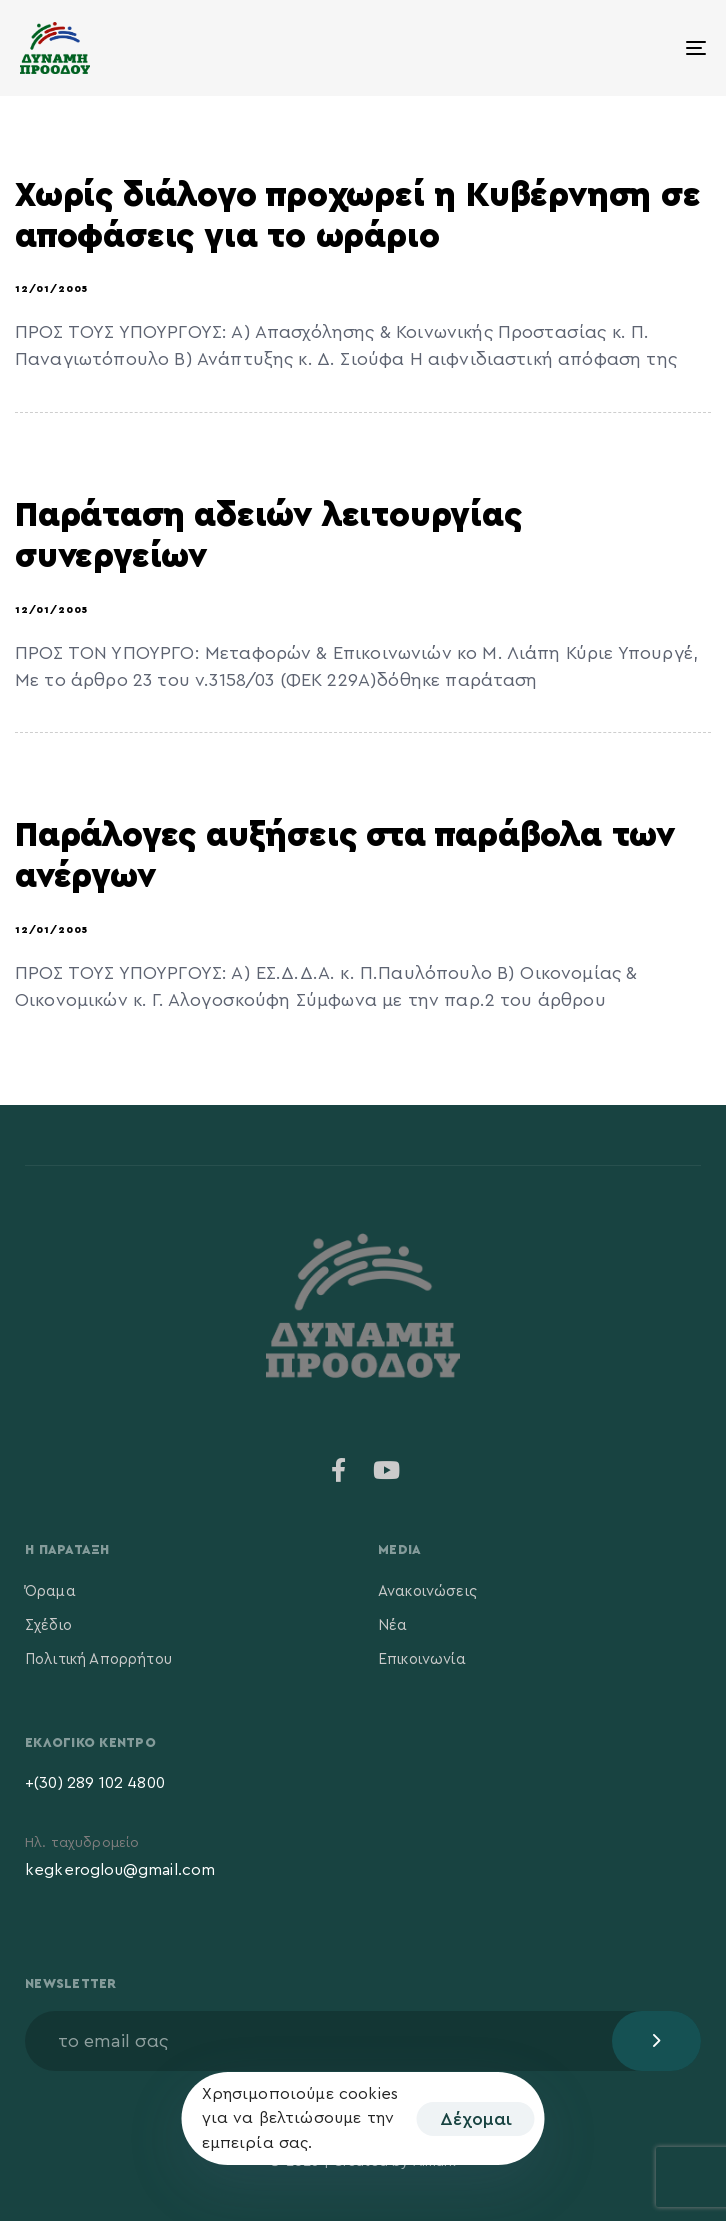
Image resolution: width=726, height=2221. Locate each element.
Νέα (392, 1625)
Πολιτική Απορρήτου (98, 1659)
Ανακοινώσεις (427, 1591)
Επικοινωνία (422, 1659)
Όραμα (50, 1591)
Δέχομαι (476, 2119)
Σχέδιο (48, 1625)
